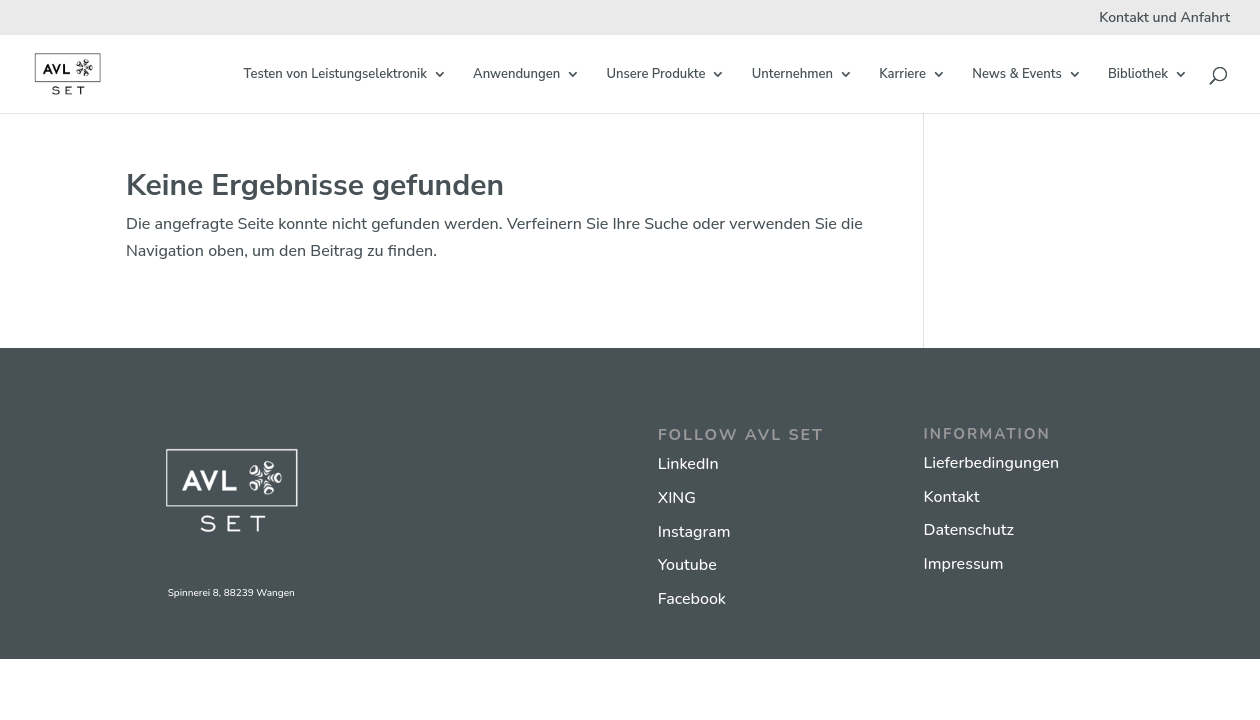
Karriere (902, 75)
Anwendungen (516, 75)
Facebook (692, 599)
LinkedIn (688, 464)
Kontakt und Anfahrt (1164, 19)
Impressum (964, 564)
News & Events (1016, 75)
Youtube (687, 565)
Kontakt (952, 497)
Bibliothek (1138, 75)
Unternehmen (792, 75)
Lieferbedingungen (992, 463)
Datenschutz (969, 530)
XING (677, 498)
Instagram (694, 532)
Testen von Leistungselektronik (335, 75)
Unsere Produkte (655, 75)
